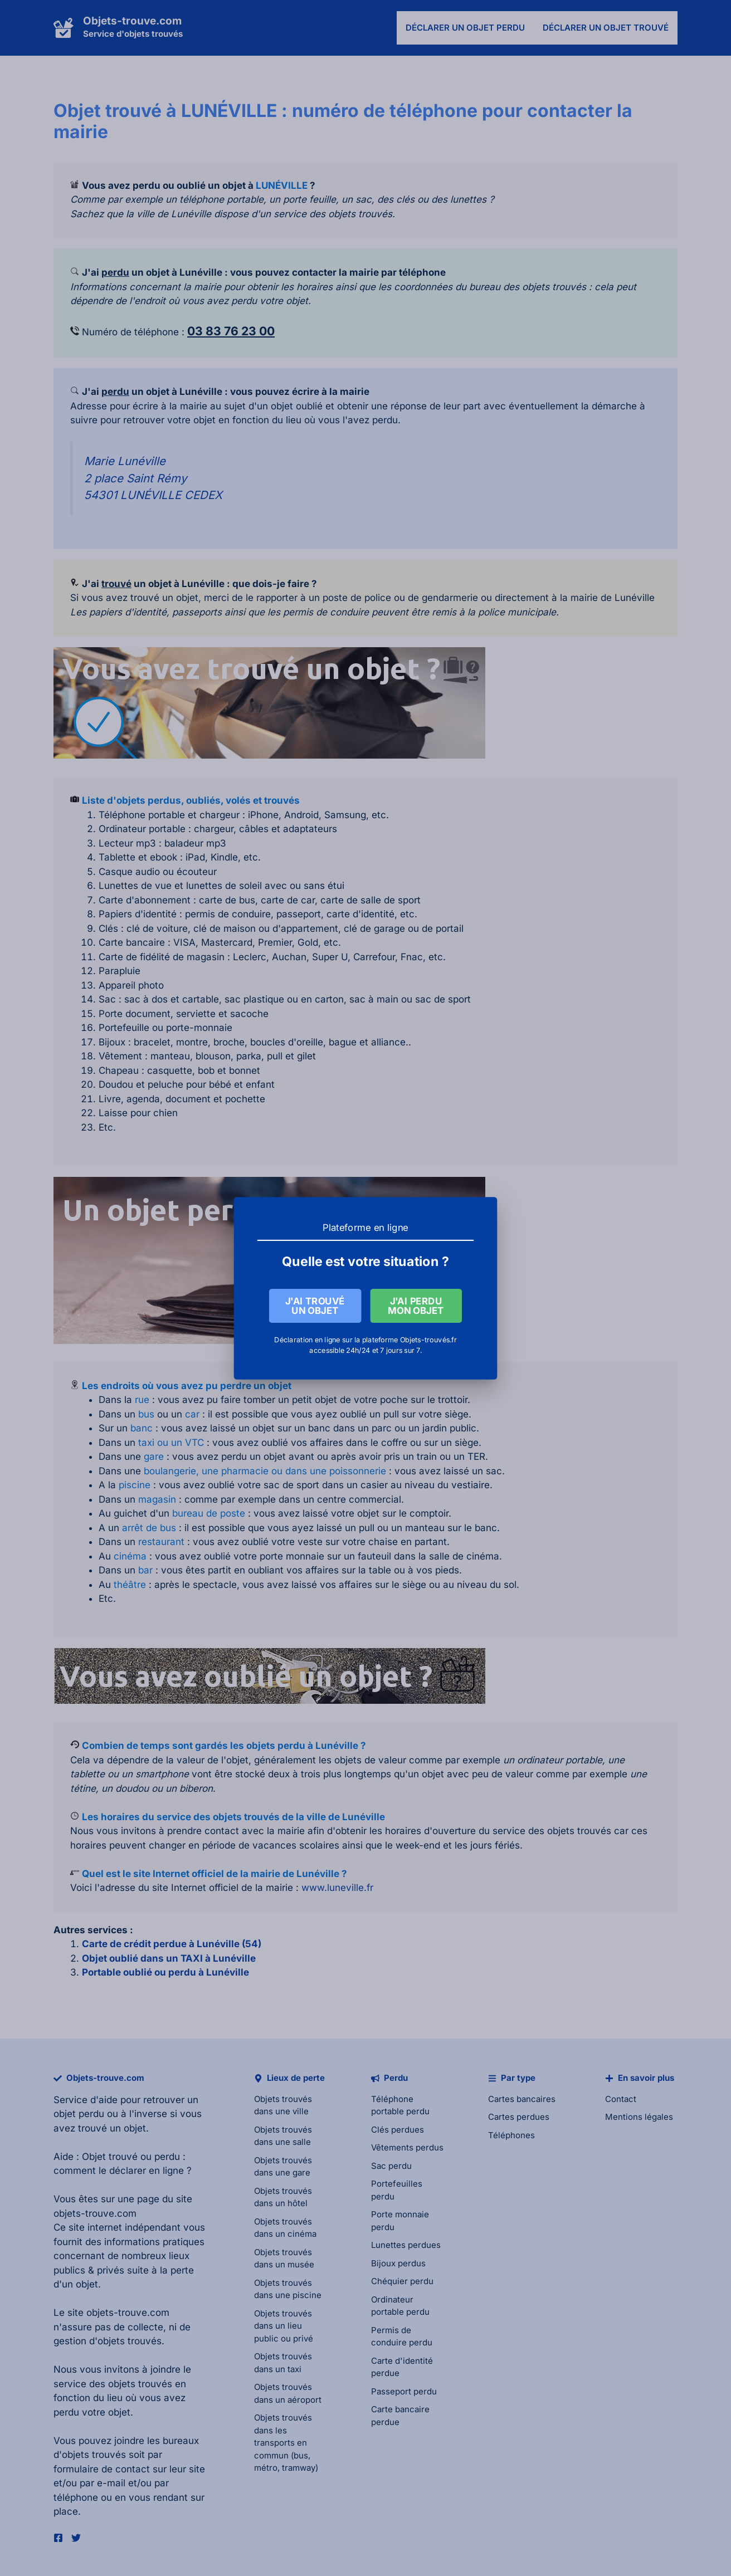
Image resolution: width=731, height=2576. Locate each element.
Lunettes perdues (406, 2245)
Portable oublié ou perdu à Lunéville (165, 1972)
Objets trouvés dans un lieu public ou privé (283, 2326)
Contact (620, 2099)
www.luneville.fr (337, 1887)
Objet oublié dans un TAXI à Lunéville (169, 1958)
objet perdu (78, 2113)
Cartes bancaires (521, 2099)
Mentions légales (639, 2116)
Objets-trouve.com (132, 20)
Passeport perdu (404, 2391)
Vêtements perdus (407, 2147)
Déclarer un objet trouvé (606, 27)
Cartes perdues (518, 2116)
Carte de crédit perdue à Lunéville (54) (171, 1943)
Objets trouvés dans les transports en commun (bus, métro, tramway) (286, 2442)
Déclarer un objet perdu (465, 27)
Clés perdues (397, 2129)
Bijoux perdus (398, 2263)
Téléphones (511, 2135)
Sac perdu (391, 2165)
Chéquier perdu (402, 2281)
